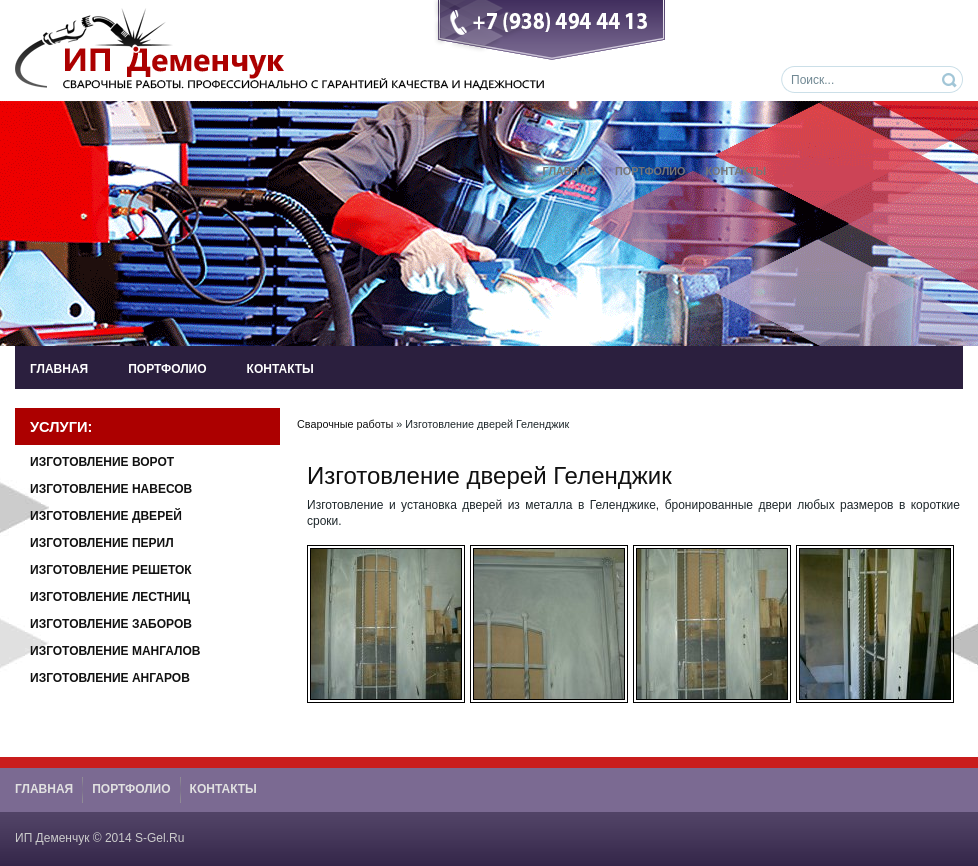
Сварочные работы (345, 424)
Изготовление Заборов (111, 624)
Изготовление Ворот (102, 462)
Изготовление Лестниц (110, 597)
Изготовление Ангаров (110, 678)
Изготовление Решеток (111, 570)
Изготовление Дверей (106, 516)
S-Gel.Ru (159, 838)
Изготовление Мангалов (115, 651)
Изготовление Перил (102, 543)
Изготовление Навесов (111, 489)
